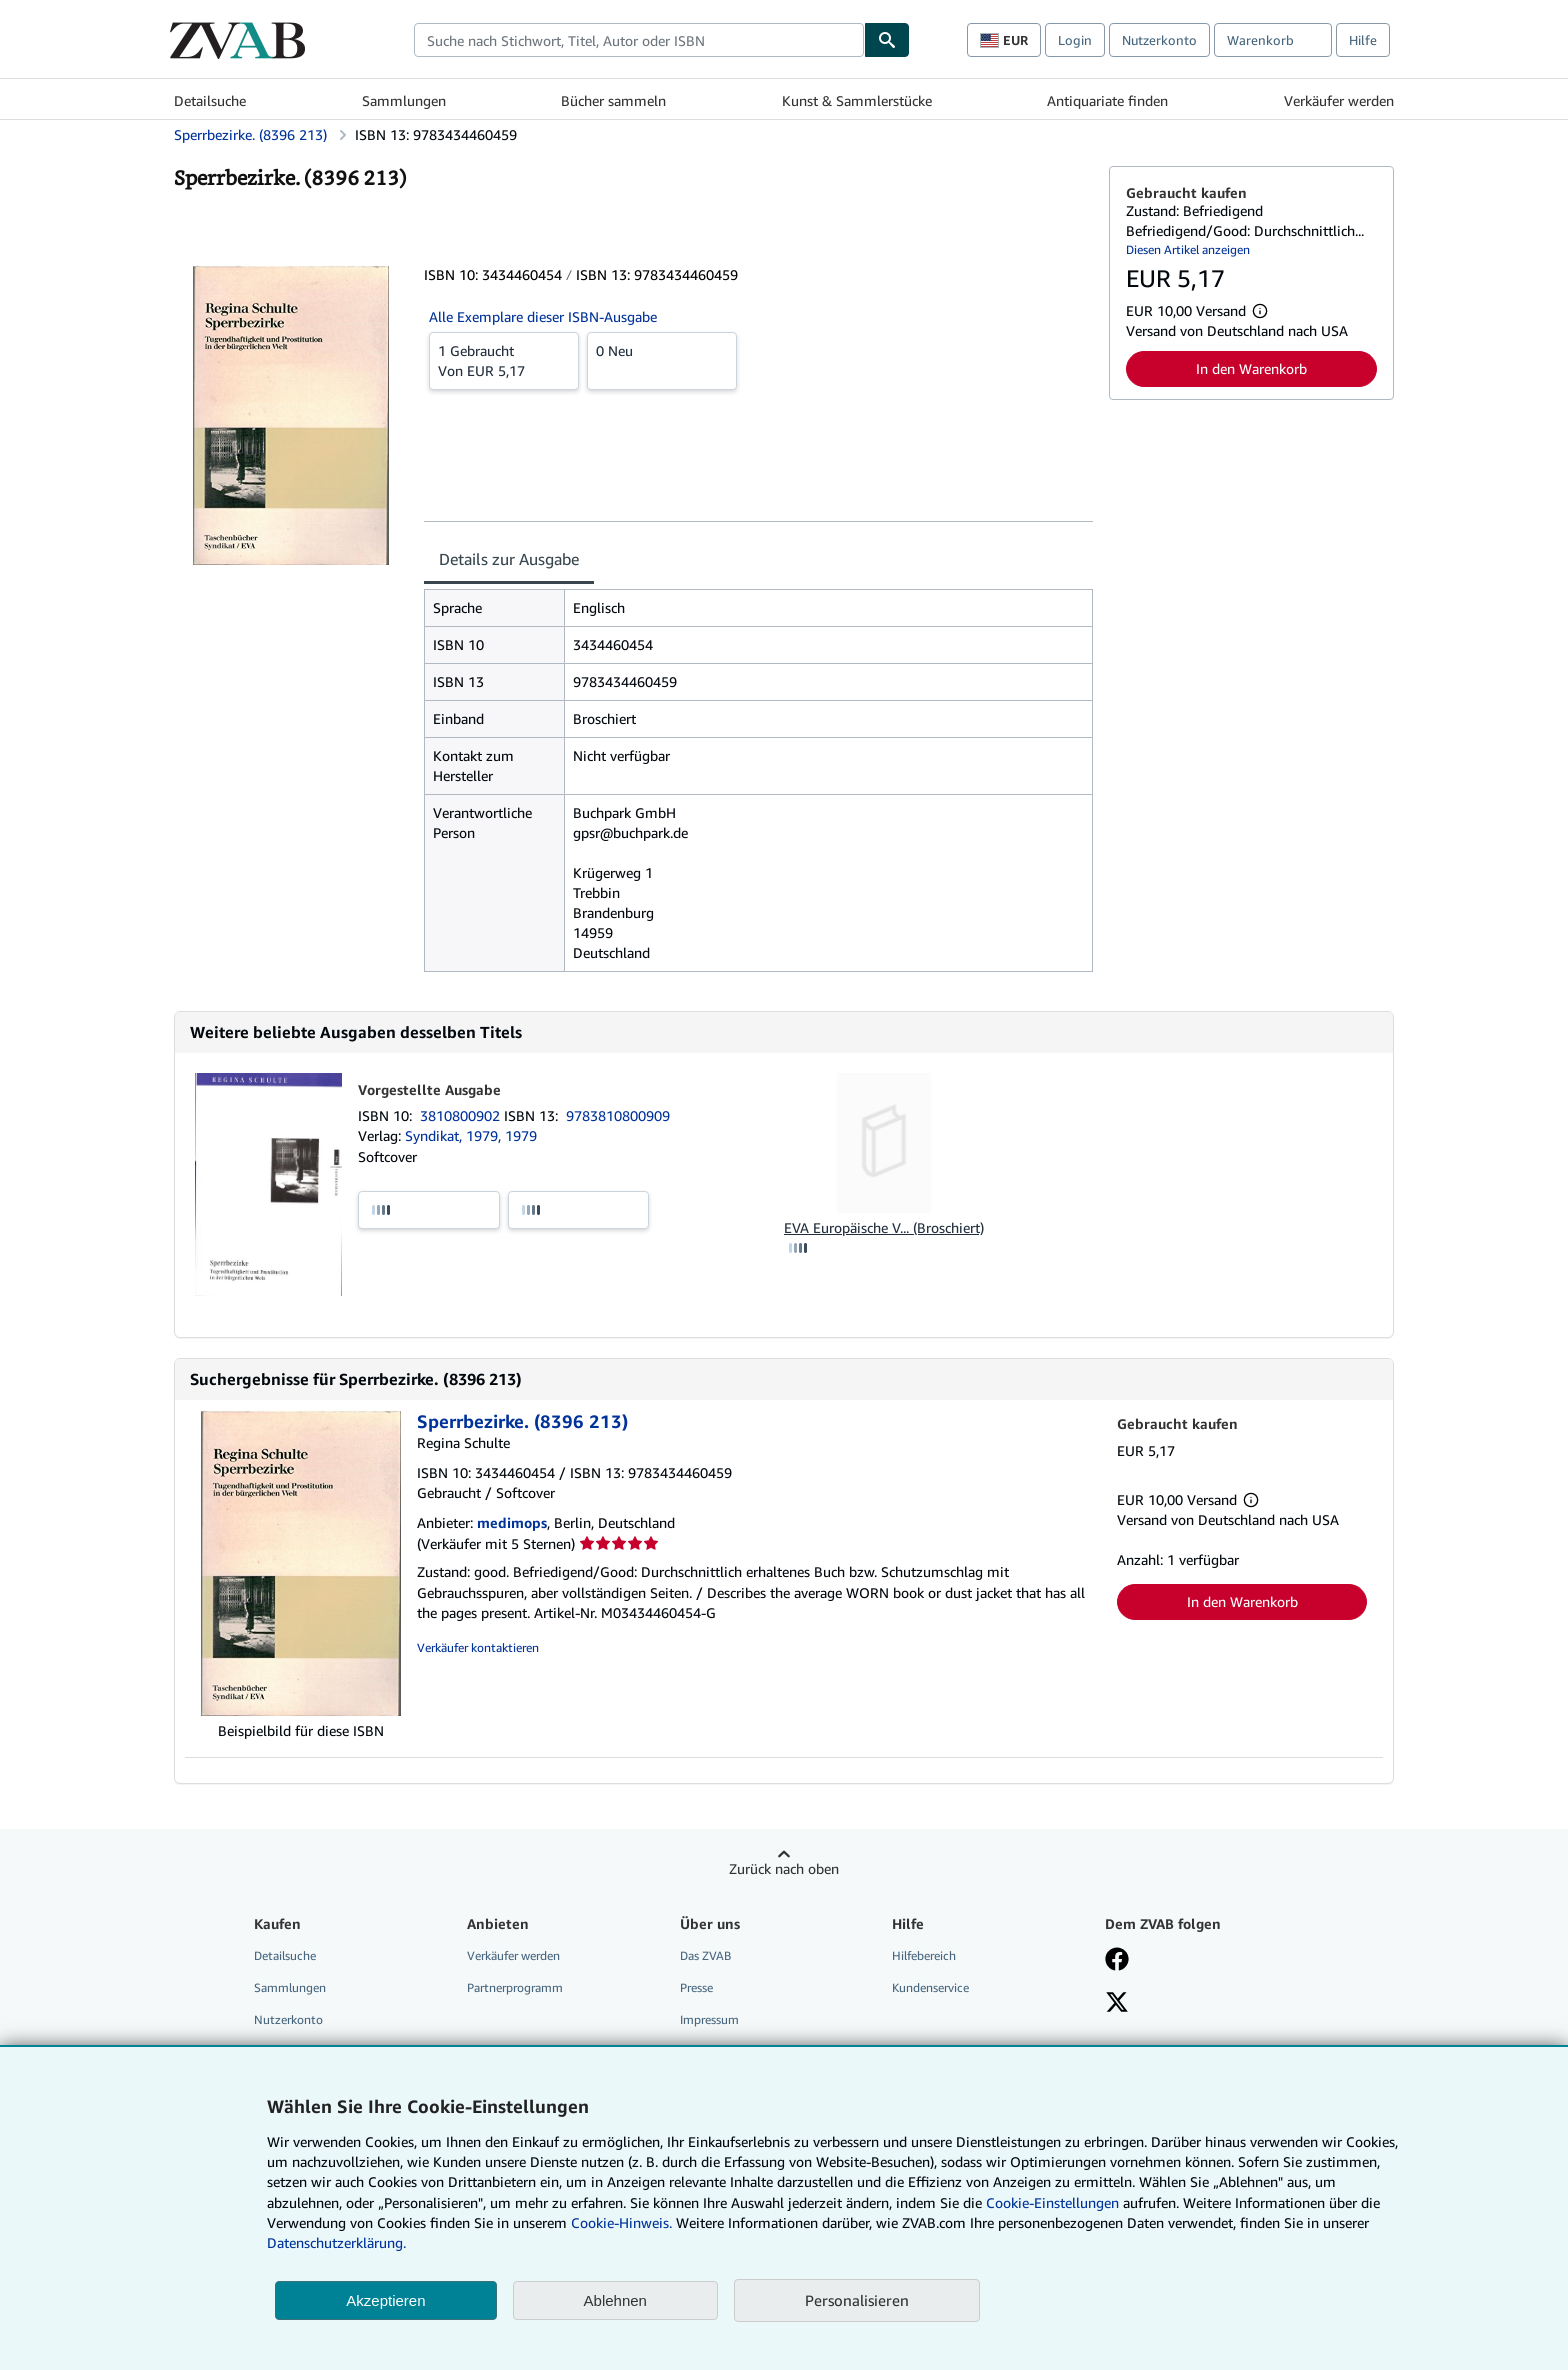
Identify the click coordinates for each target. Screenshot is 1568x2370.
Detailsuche (210, 100)
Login (1075, 40)
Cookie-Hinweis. (621, 2222)
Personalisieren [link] (857, 2300)
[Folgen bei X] (1117, 2004)
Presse (696, 1987)
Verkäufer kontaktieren (478, 1647)
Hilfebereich (924, 1955)
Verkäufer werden (1339, 100)
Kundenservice (930, 1987)
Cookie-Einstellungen (1052, 2202)
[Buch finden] (887, 40)
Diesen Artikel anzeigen (1188, 249)
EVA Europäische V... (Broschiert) (884, 1227)
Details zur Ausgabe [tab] (509, 559)
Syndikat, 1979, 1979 (471, 1135)
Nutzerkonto (1159, 40)
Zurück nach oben (784, 1868)
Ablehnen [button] (615, 2300)
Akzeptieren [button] (385, 2300)
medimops (512, 1522)
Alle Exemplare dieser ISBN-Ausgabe (543, 316)
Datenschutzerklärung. (336, 2242)
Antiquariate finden (1107, 100)
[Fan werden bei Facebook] (1117, 1961)
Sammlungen (404, 100)
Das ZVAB (705, 1955)
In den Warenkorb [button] (1251, 368)
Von (504, 360)
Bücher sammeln (613, 100)
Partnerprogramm (515, 1987)
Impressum (709, 2019)
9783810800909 (618, 1115)
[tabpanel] (758, 780)
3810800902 (462, 1115)
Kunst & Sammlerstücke (857, 100)
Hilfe (1363, 40)
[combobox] (639, 40)
